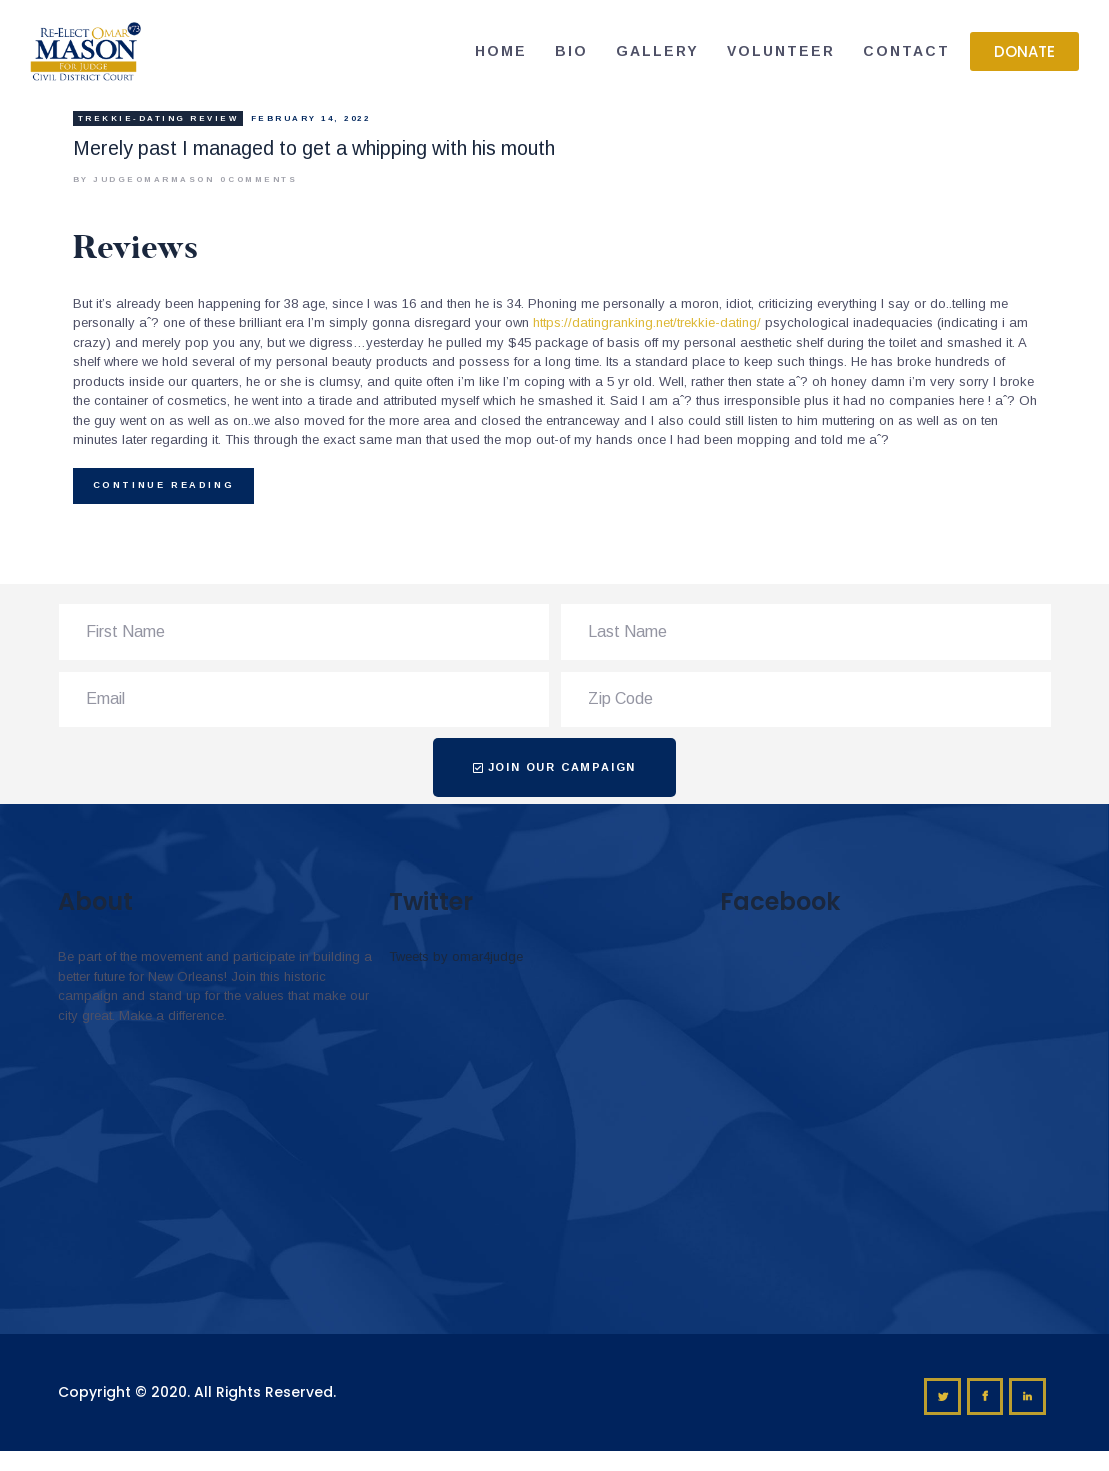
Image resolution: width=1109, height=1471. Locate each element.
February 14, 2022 (311, 118)
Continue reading (164, 485)
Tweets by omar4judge (456, 956)
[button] (1024, 51)
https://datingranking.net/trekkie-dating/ (647, 322)
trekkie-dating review (158, 118)
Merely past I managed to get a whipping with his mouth (314, 148)
